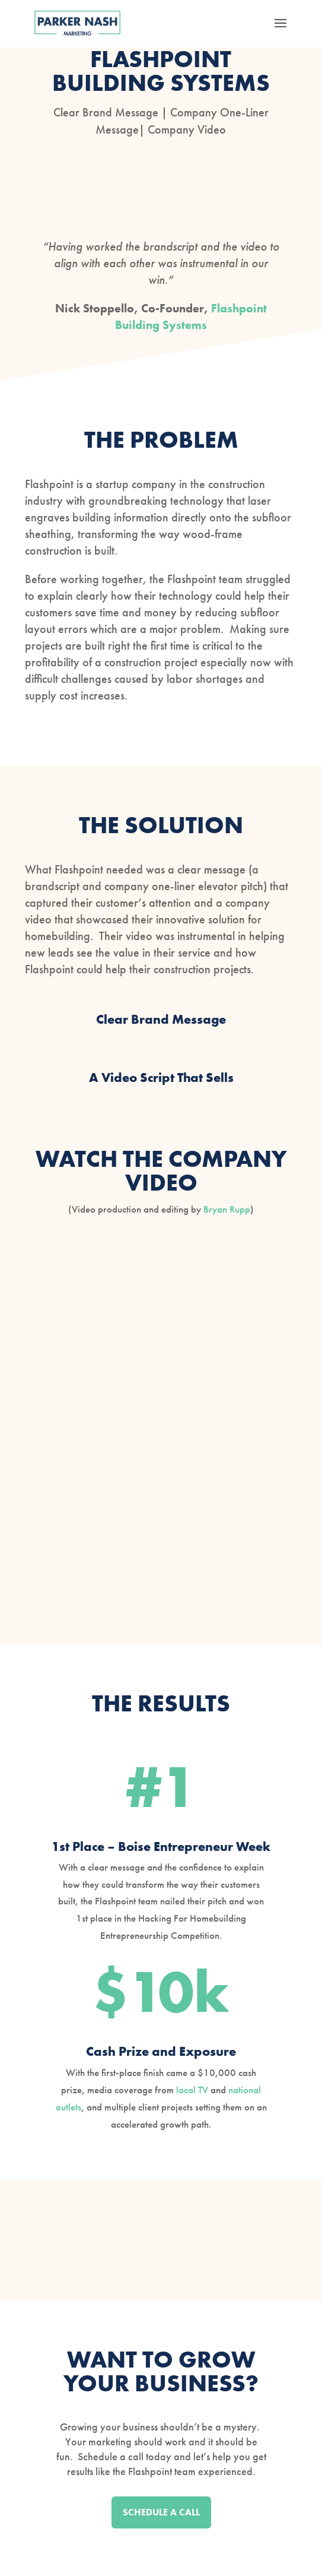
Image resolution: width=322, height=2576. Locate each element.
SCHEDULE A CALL (161, 2512)
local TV (192, 2089)
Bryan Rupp (226, 1209)
